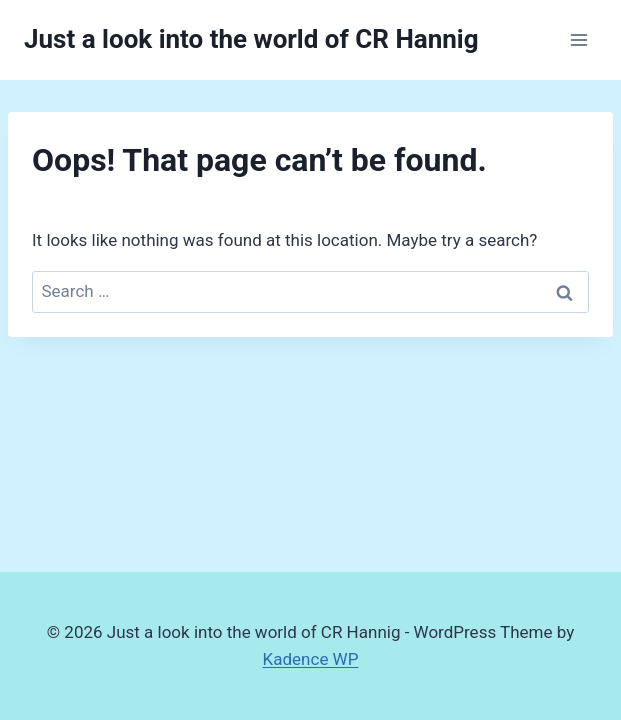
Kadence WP (311, 659)
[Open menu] (578, 39)
